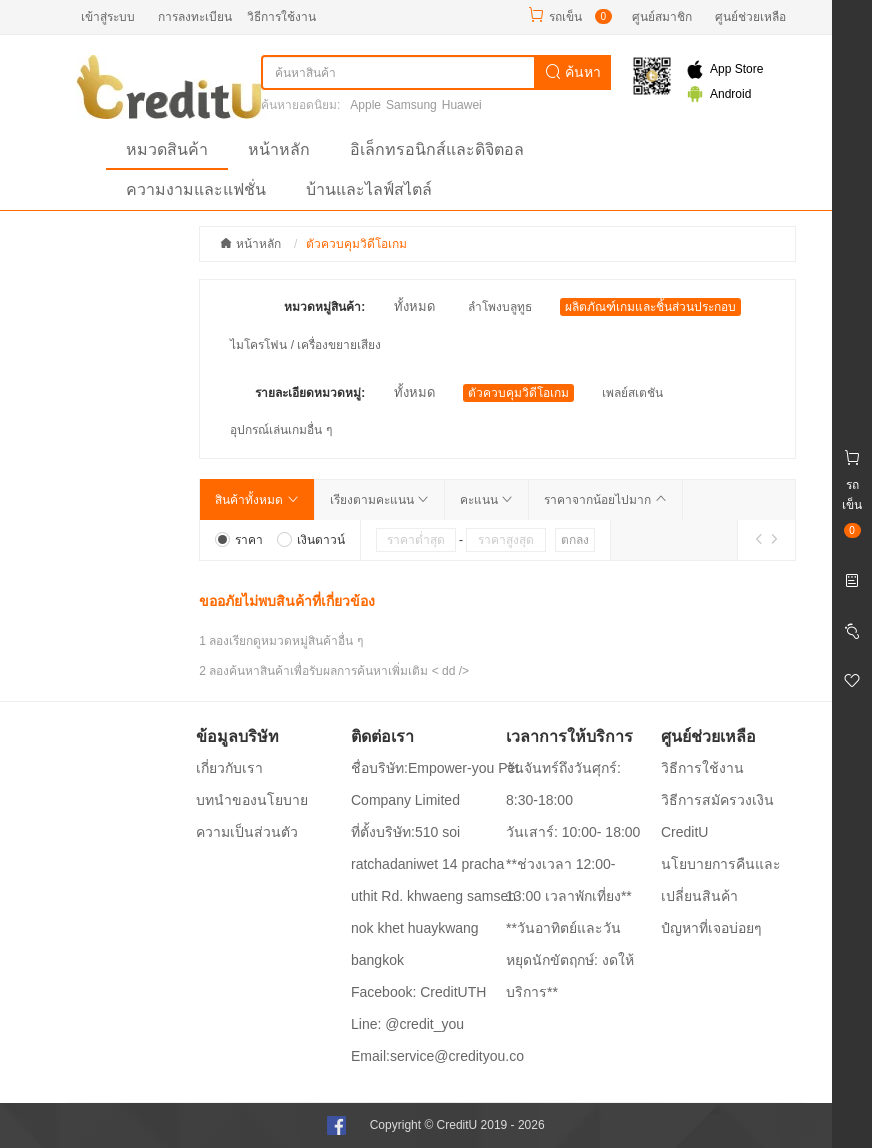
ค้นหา (573, 72)
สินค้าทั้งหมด (256, 500)
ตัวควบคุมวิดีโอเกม (518, 393)
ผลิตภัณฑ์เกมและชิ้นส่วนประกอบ (650, 307)
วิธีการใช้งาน (281, 17)
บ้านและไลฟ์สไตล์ (369, 189)
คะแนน (486, 500)
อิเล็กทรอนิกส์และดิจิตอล (437, 149)
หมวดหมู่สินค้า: (324, 307)
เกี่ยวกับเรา (229, 768)
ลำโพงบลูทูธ (500, 307)
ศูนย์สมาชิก (662, 17)
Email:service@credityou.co (437, 1056)
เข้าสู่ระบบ (108, 17)
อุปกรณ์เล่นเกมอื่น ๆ (280, 430)
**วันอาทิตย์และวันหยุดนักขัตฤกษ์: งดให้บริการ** (570, 960)
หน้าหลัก (279, 149)
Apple (365, 105)
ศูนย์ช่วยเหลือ (750, 17)
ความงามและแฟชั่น (196, 189)
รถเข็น (565, 17)
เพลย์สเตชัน (632, 393)
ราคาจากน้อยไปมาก (605, 500)
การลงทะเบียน (195, 17)
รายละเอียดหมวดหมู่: (310, 393)
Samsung (411, 105)
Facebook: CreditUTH (418, 992)
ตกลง (575, 540)
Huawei (462, 105)
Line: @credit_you (407, 1024)
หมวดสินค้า (167, 149)
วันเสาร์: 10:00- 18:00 (573, 832)
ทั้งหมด (414, 306)
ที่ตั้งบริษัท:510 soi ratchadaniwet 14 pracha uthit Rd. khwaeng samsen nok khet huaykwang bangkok (433, 896)
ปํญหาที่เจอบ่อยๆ (711, 928)
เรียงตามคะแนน (379, 500)
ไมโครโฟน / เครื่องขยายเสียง (305, 345)
